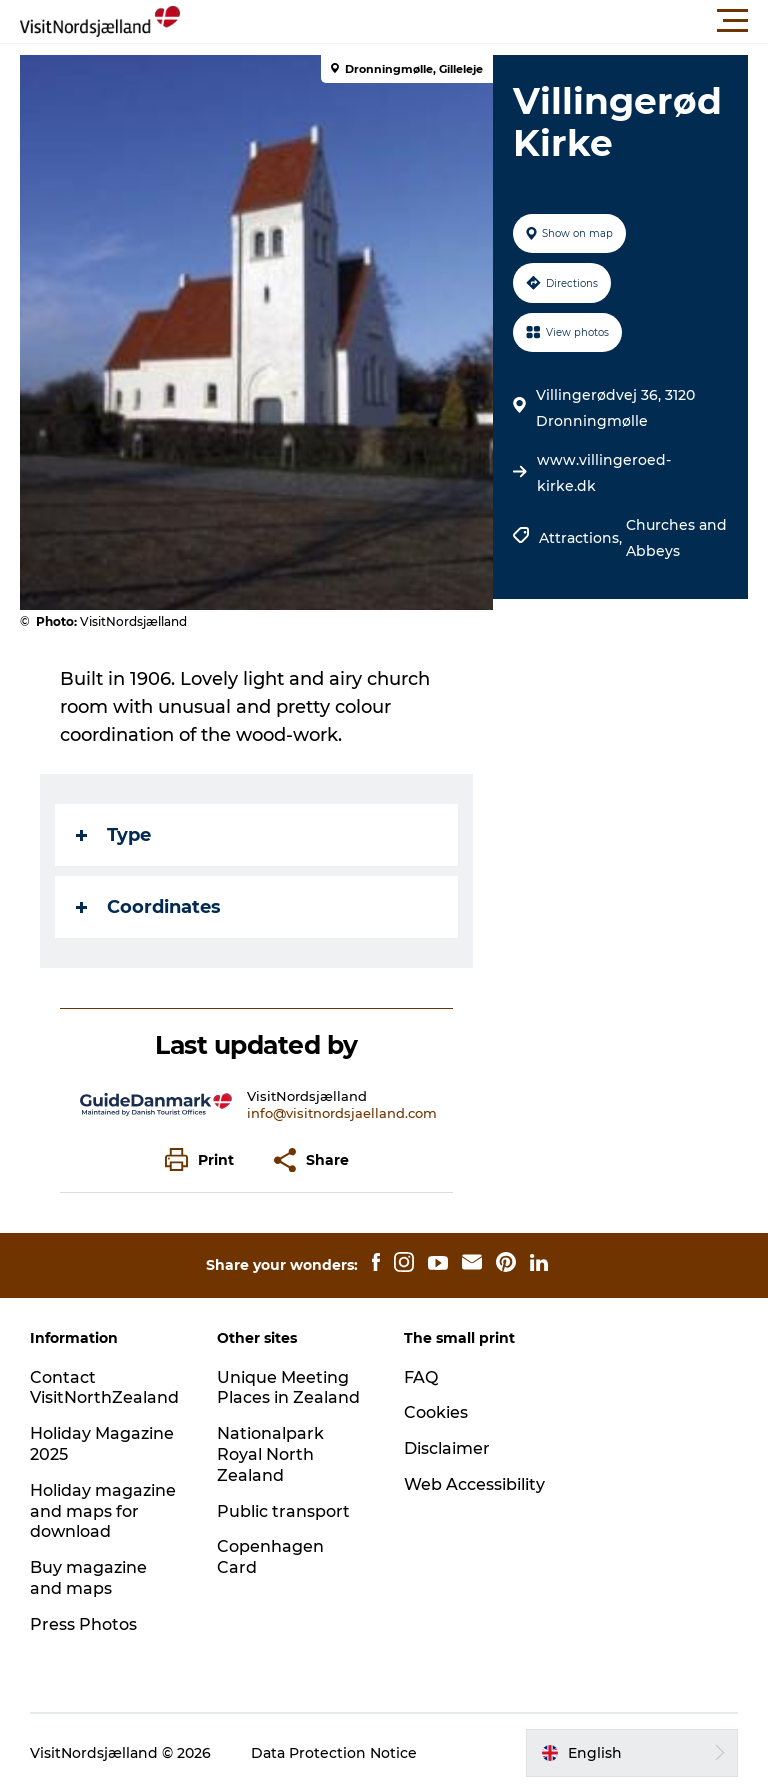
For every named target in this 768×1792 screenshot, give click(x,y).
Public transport (283, 1511)
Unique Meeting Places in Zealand (288, 1388)
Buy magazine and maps (88, 1578)
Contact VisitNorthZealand (104, 1388)
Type (113, 835)
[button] (474, 21)
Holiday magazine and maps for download (103, 1511)
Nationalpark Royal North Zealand (270, 1454)
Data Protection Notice (334, 1753)
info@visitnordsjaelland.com (342, 1113)
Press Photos (83, 1624)
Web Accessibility (474, 1484)
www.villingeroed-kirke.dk (604, 473)
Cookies (436, 1412)
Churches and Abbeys (676, 538)
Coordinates (148, 907)
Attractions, (582, 538)
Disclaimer (447, 1448)
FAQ (421, 1377)
